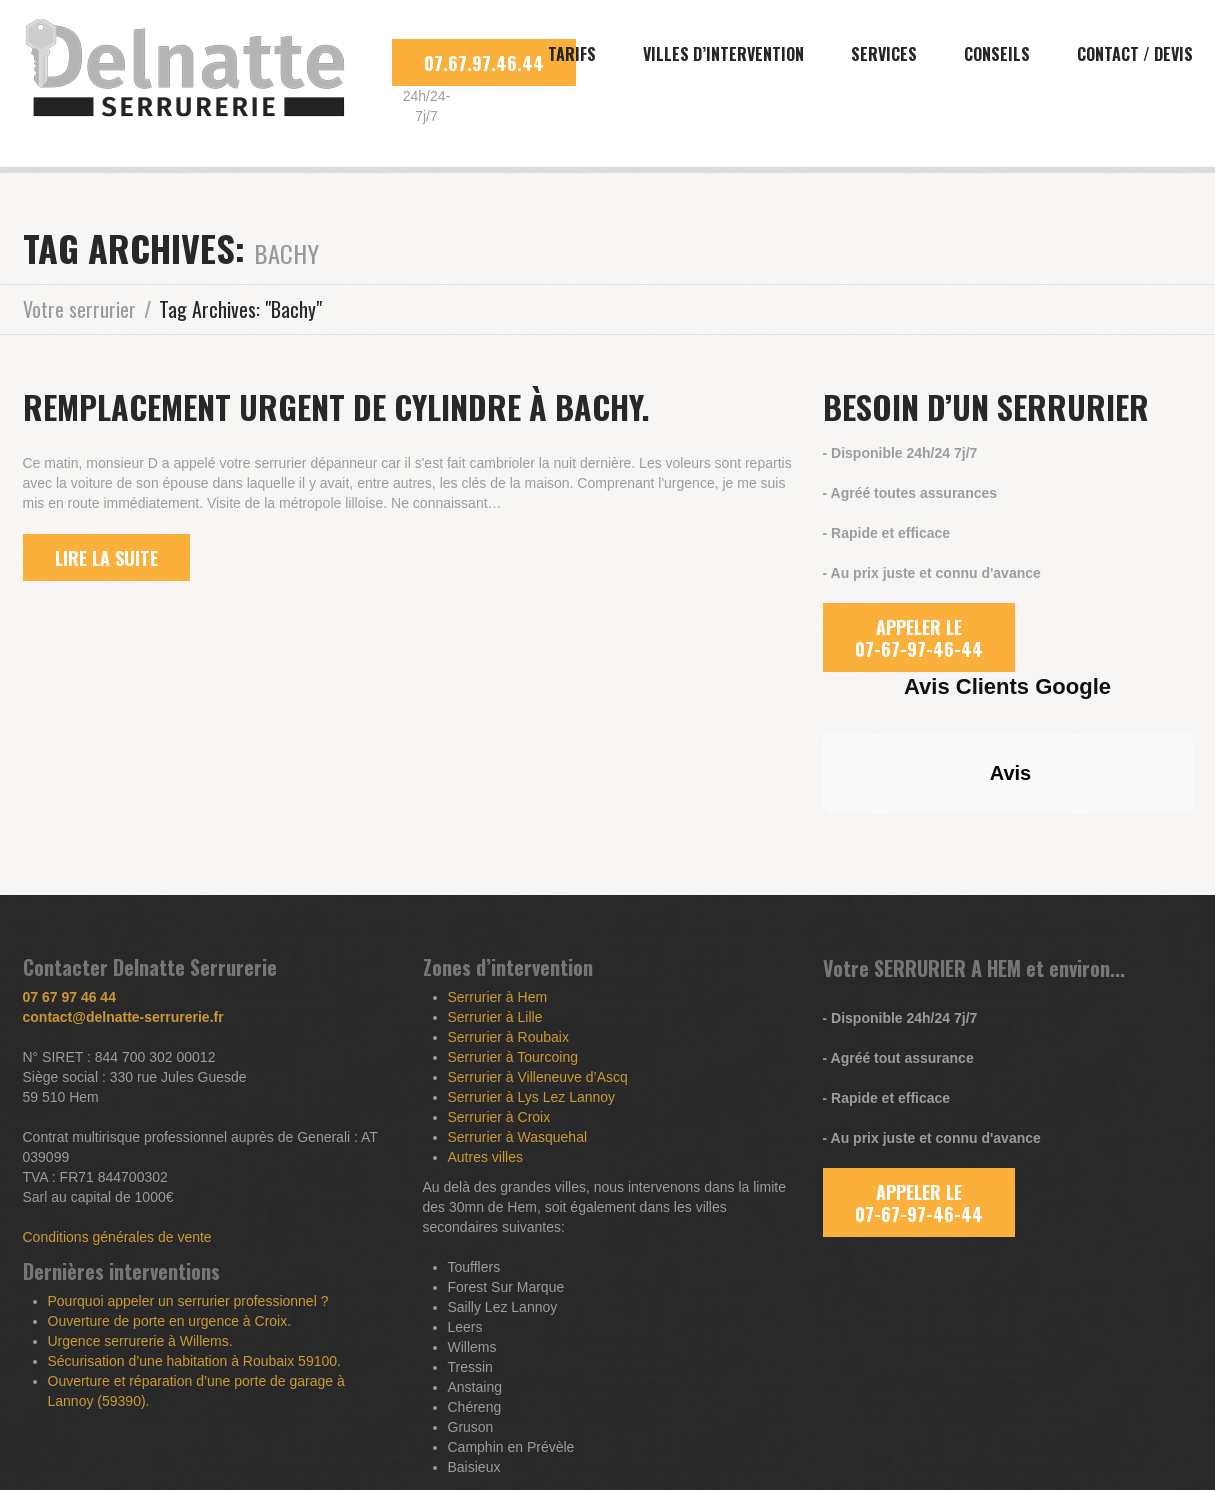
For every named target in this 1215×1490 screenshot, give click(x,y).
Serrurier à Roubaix (508, 1037)
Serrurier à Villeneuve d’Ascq (538, 1077)
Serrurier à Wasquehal (518, 1137)
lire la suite (106, 558)
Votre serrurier (79, 309)
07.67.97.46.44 (484, 63)
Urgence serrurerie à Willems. (140, 1341)
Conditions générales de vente (117, 1237)
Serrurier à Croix (499, 1117)
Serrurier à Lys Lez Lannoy (532, 1097)
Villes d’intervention (723, 54)
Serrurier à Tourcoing (513, 1057)
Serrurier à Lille (495, 1017)
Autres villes (485, 1157)
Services (884, 54)
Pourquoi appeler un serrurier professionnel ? (188, 1301)
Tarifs (572, 54)
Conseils (997, 54)
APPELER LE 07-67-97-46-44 (919, 638)
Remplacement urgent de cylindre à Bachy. (336, 406)
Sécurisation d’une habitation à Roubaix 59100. (194, 1361)
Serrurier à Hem (498, 997)
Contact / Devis (1135, 54)
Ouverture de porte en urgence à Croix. (170, 1321)
